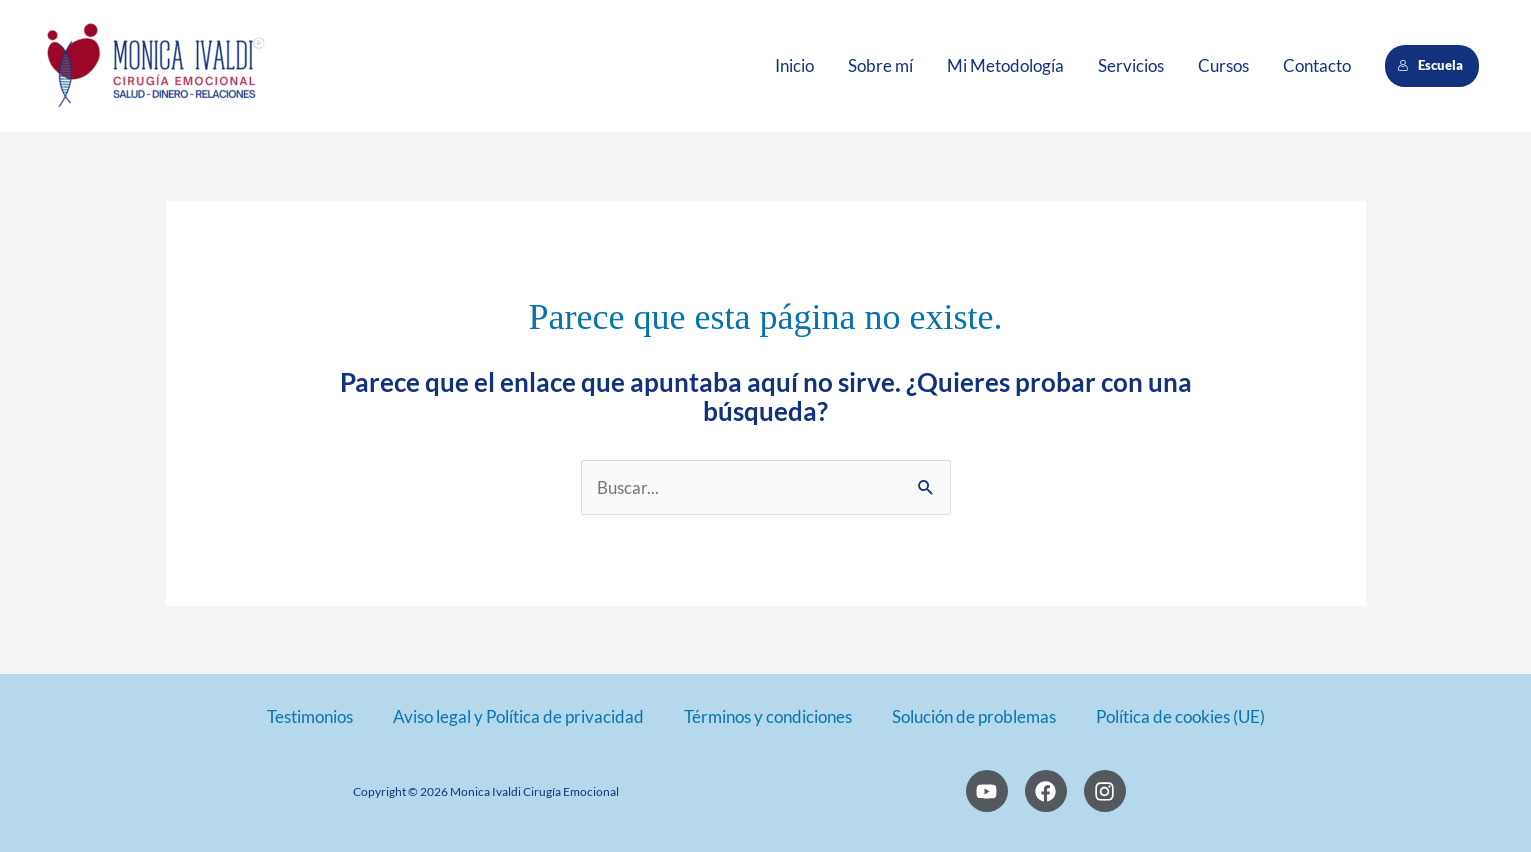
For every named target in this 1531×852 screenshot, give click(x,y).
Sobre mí (880, 65)
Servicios (1131, 65)
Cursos (1223, 65)
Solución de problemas (974, 716)
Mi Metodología (1005, 65)
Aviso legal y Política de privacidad (518, 716)
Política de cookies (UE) (1180, 716)
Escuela (1431, 65)
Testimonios (310, 716)
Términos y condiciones (768, 716)
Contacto (1317, 65)
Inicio (794, 65)
